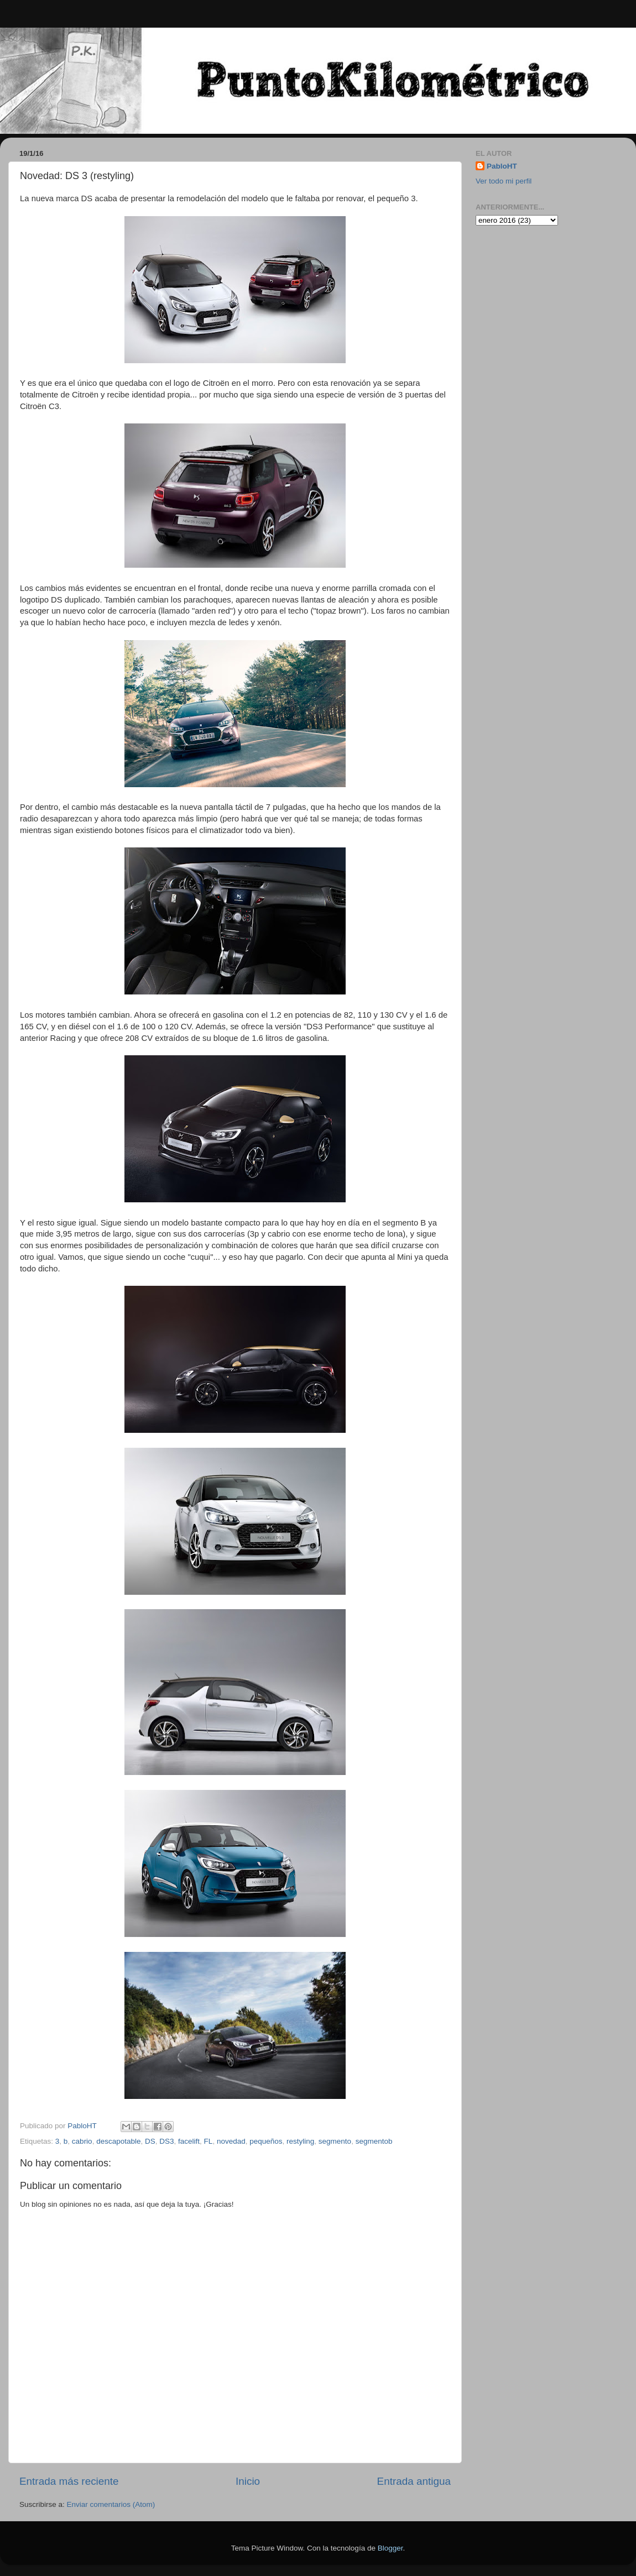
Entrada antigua (414, 2481)
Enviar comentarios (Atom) (111, 2504)
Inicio (248, 2481)
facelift (189, 2141)
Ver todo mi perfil (503, 181)
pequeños (265, 2141)
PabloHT (502, 166)
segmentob (374, 2141)
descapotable (118, 2141)
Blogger (390, 2548)
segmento (335, 2141)
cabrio (82, 2141)
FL (208, 2141)
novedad (231, 2141)
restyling (300, 2141)
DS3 (166, 2141)
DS (150, 2141)
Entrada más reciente (69, 2481)
